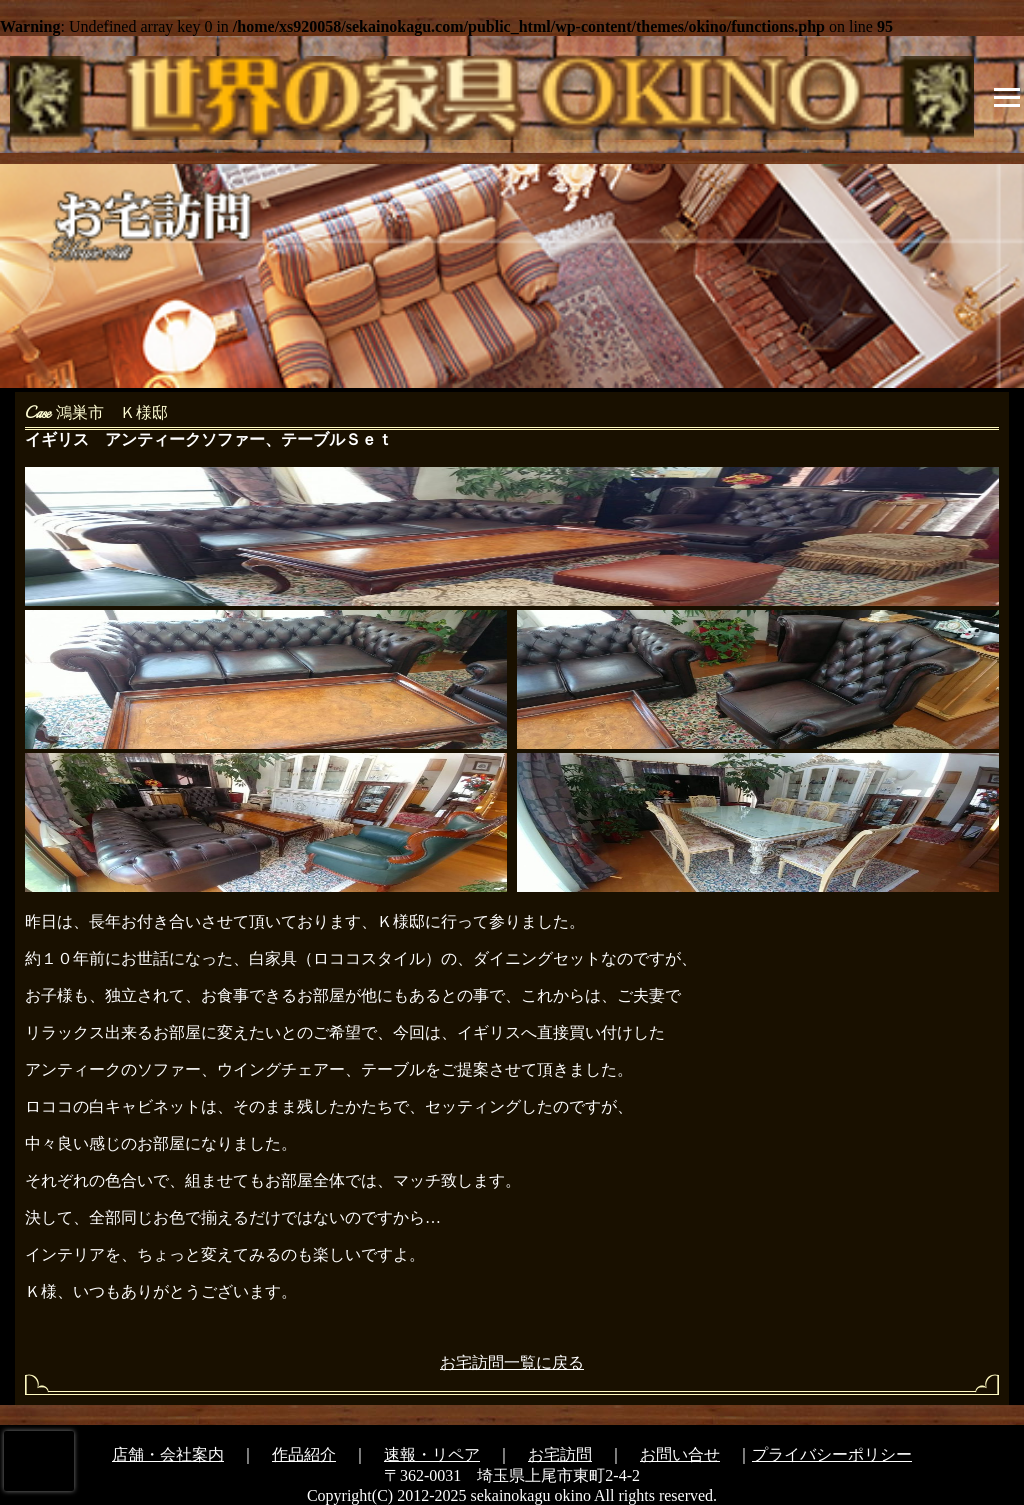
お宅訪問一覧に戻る (512, 1362)
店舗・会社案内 (168, 1454)
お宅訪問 (560, 1454)
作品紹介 (304, 1454)
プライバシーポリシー (832, 1454)
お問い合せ (680, 1454)
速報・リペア (432, 1454)
